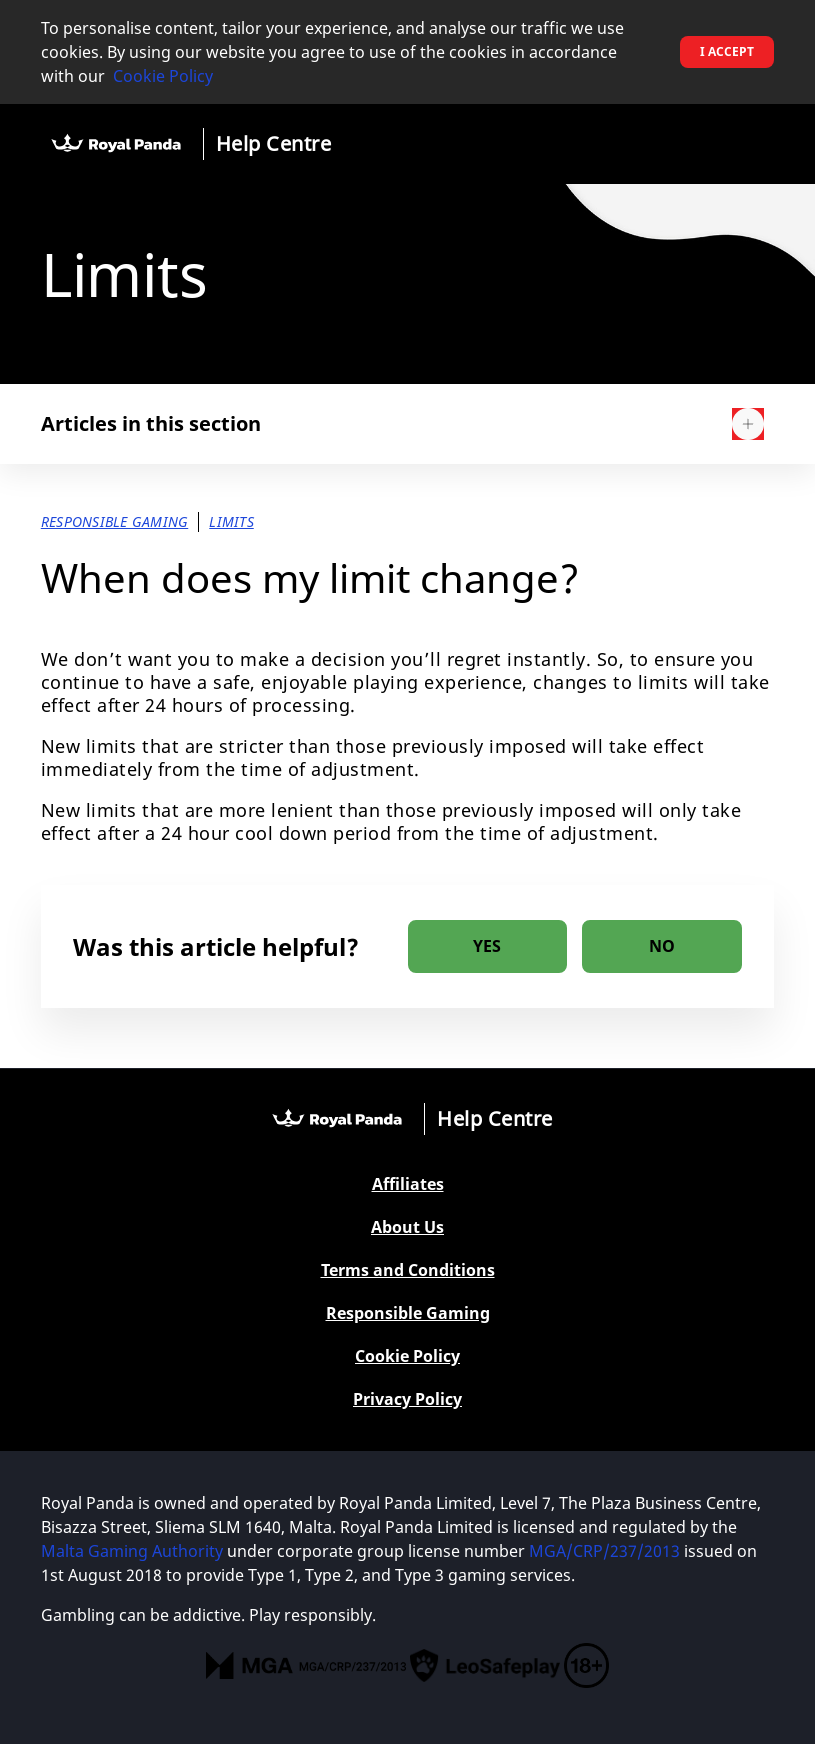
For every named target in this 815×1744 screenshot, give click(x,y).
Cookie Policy (163, 76)
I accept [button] (727, 51)
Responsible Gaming (408, 1313)
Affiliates (408, 1184)
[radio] (488, 946)
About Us (407, 1227)
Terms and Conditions (408, 1270)
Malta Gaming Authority (132, 1551)
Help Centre (274, 143)
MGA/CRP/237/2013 (604, 1551)
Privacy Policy (407, 1399)
